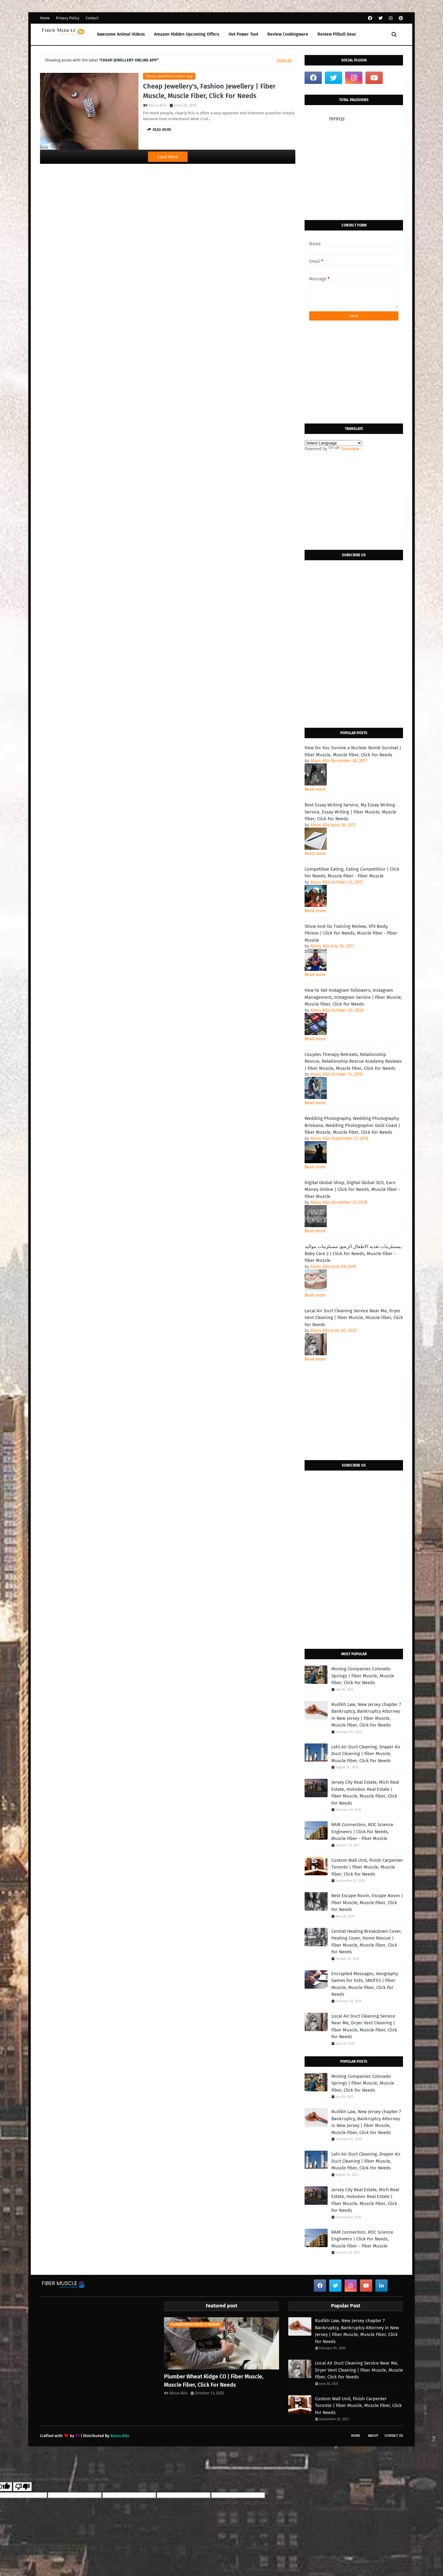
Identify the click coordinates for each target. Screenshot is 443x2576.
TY (77, 2435)
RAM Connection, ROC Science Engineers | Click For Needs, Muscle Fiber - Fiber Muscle (362, 1831)
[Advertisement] (354, 170)
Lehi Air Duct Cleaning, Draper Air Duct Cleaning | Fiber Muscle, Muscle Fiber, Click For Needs (366, 1753)
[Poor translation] (22, 2487)
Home (45, 18)
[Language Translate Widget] (333, 443)
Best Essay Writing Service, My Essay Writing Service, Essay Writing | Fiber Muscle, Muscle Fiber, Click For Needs (350, 811)
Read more (315, 789)
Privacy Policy (67, 18)
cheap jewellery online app (169, 76)
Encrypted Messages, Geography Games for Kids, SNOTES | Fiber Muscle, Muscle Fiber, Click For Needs (364, 1984)
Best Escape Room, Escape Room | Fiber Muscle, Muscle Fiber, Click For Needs (367, 1902)
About (373, 2436)
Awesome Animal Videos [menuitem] (121, 34)
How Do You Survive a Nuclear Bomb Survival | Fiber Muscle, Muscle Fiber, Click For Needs (353, 751)
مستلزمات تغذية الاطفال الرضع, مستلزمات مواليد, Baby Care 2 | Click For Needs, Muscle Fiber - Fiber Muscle (353, 1253)
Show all (284, 60)
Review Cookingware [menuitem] (287, 34)
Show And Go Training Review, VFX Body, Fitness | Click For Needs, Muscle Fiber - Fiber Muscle (351, 933)
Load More (168, 157)
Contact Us (394, 2436)
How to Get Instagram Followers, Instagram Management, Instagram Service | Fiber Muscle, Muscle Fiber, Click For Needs (353, 997)
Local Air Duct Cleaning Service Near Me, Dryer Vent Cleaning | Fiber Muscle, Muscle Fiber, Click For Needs (354, 1317)
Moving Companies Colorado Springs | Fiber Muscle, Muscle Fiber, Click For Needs (362, 1675)
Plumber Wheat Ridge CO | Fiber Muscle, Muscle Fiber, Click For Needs (213, 2380)
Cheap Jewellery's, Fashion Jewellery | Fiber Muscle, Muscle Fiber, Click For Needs (209, 91)
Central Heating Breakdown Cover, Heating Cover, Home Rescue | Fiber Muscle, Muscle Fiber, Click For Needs (366, 1941)
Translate (344, 448)
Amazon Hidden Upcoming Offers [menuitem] (186, 34)
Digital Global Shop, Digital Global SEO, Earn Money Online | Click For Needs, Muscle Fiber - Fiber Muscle (352, 1189)
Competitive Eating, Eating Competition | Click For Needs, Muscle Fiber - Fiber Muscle (352, 872)
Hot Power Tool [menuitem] (243, 34)
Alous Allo (158, 105)
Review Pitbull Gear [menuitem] (336, 34)
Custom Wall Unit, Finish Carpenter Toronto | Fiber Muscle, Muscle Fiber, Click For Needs (367, 1867)
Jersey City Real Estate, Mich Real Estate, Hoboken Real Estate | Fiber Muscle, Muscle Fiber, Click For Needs (365, 1792)
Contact (92, 18)
